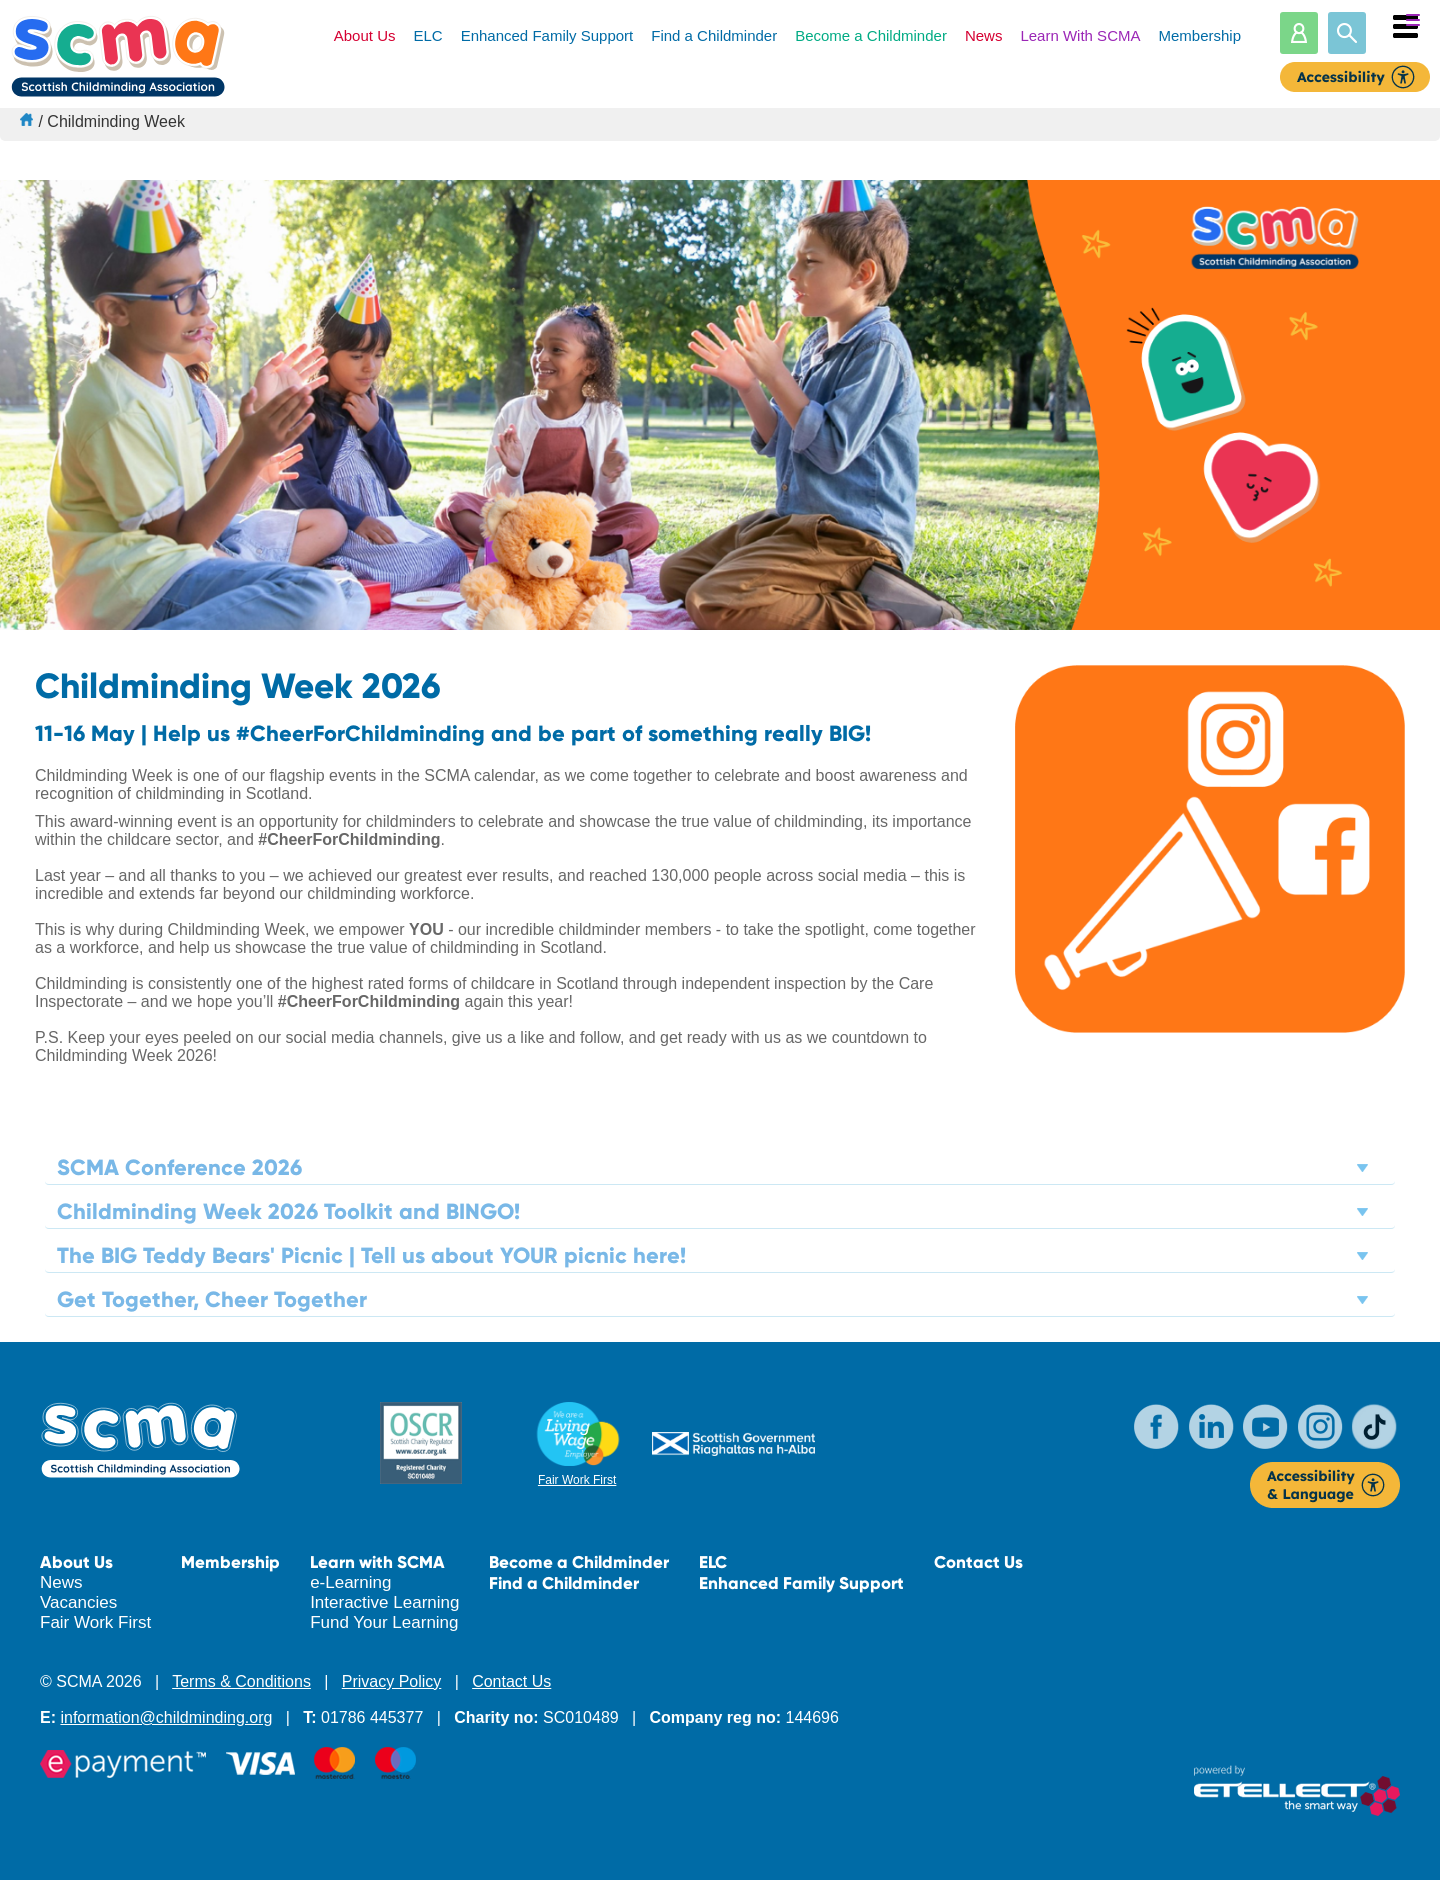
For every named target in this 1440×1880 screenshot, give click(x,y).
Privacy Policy (392, 1681)
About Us (365, 35)
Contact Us (978, 1562)
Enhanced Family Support (547, 35)
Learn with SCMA (377, 1562)
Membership (1199, 35)
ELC (427, 35)
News (984, 35)
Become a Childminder (871, 35)
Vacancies (78, 1602)
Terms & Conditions (241, 1681)
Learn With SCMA (1080, 35)
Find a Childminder (714, 35)
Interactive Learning (384, 1602)
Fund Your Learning (384, 1622)
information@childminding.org (166, 1717)
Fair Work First (577, 1480)
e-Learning (350, 1582)
